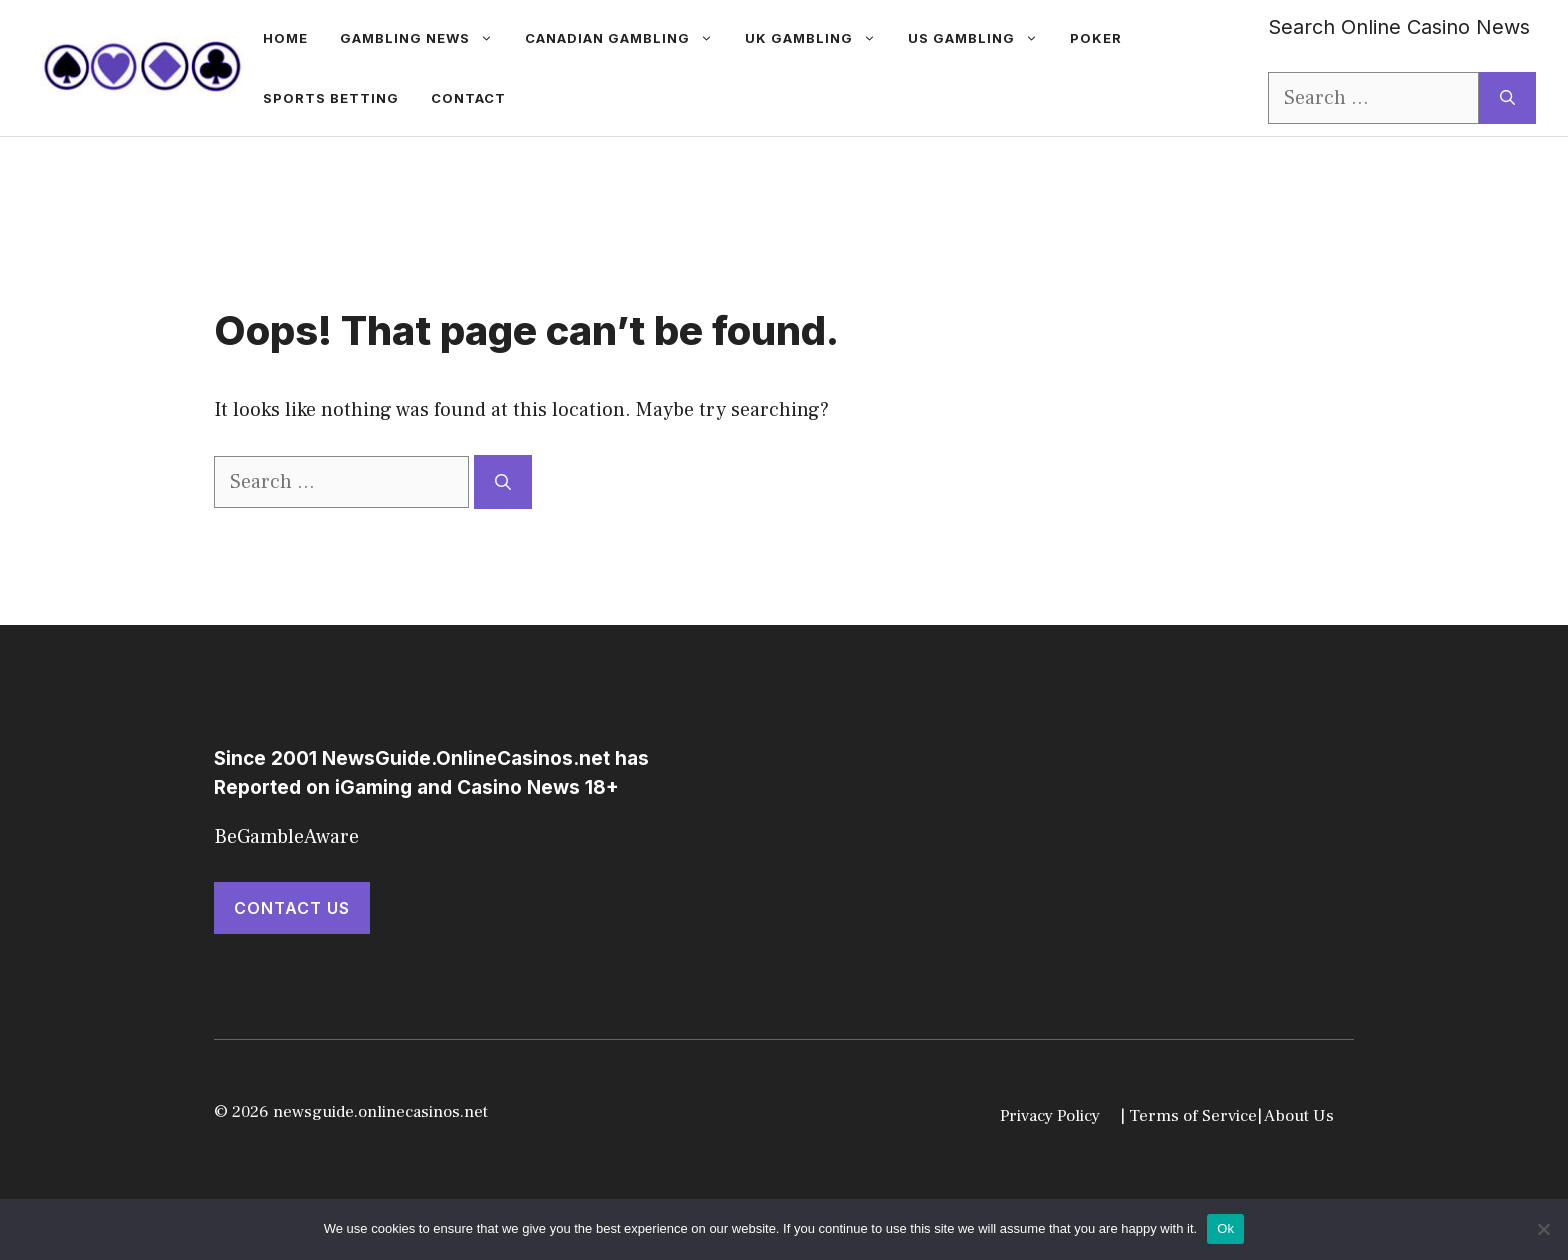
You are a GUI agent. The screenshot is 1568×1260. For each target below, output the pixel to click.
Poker (1096, 38)
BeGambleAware (286, 837)
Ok (1225, 1228)
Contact (468, 98)
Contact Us (292, 908)
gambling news (424, 38)
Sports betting (331, 98)
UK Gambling (818, 38)
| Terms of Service (1188, 1116)
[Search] (1507, 98)
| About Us (1295, 1116)
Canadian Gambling (627, 38)
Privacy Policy (1050, 1116)
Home (285, 38)
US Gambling (981, 38)
